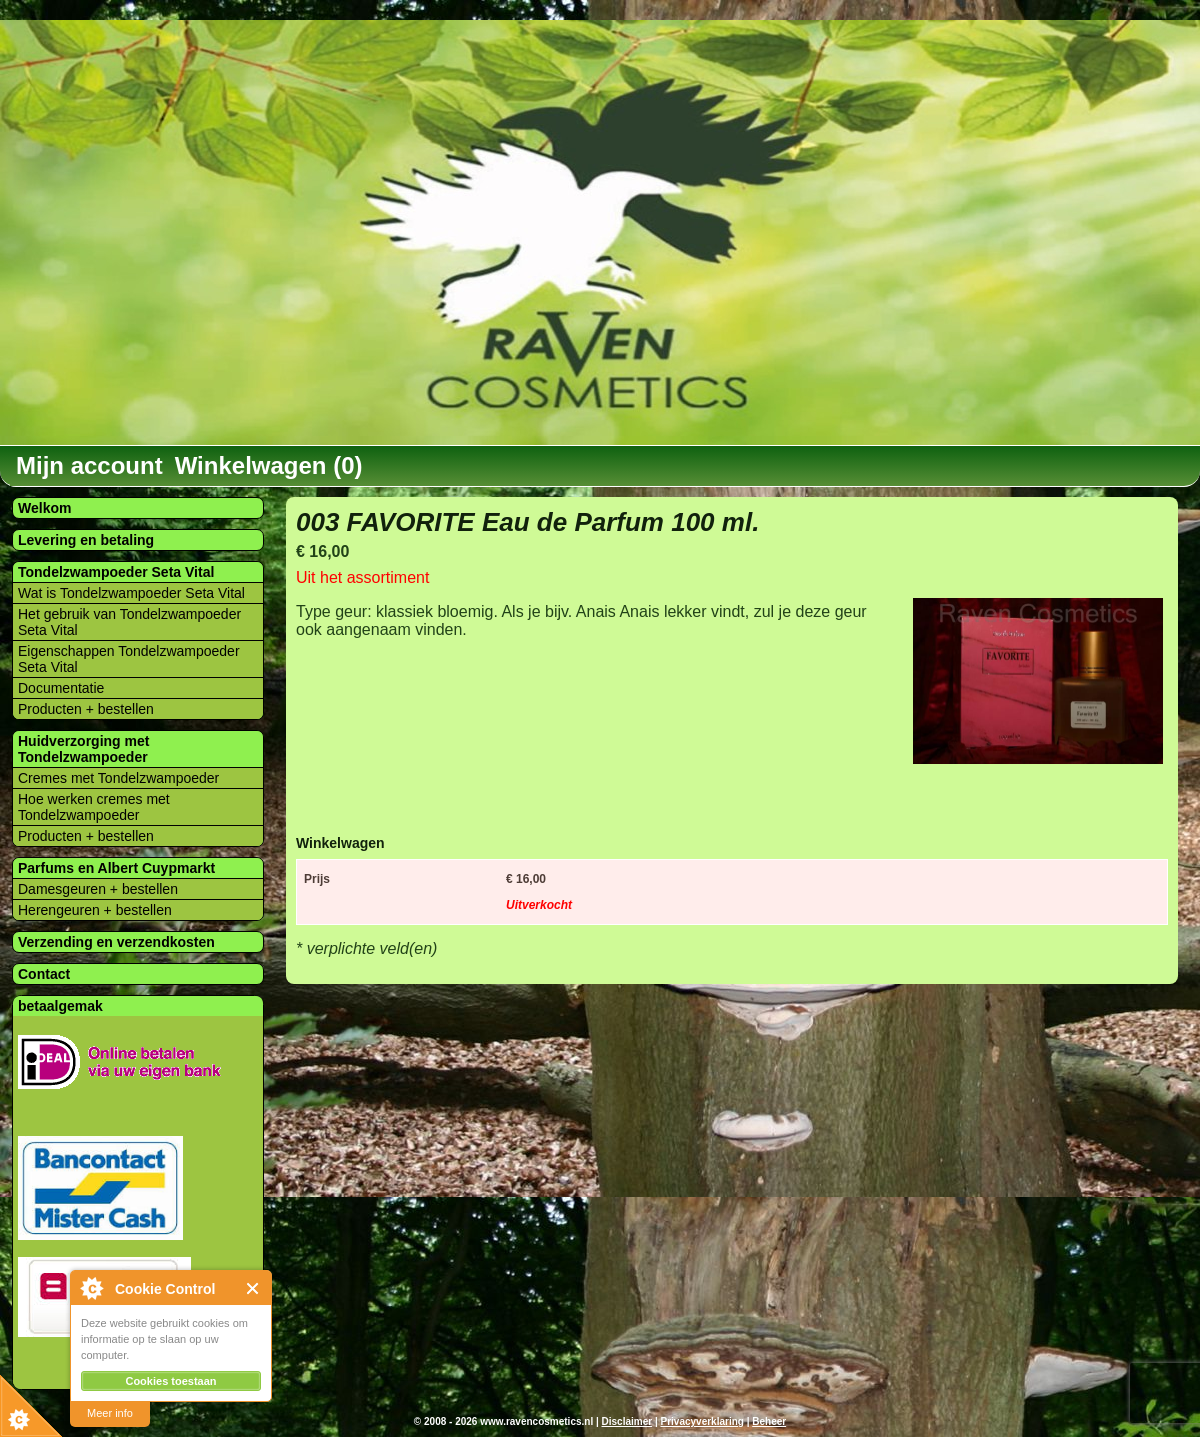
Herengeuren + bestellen (95, 910)
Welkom (44, 508)
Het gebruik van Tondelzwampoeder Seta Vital (129, 622)
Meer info (110, 1413)
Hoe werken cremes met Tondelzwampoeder (94, 807)
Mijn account (89, 465)
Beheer (769, 1421)
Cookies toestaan (170, 1381)
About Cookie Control (91, 1288)
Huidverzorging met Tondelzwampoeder (83, 749)
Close (253, 1288)
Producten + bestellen (86, 709)
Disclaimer (627, 1421)
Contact (44, 974)
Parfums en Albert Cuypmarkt (116, 868)
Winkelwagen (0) (269, 465)
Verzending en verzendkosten (116, 942)
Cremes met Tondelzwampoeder (118, 778)
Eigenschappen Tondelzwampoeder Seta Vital (129, 659)
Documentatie (61, 688)
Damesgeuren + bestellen (98, 889)
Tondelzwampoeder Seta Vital (116, 572)
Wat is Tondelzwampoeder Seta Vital (131, 593)
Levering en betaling (86, 540)
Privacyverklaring (701, 1421)
